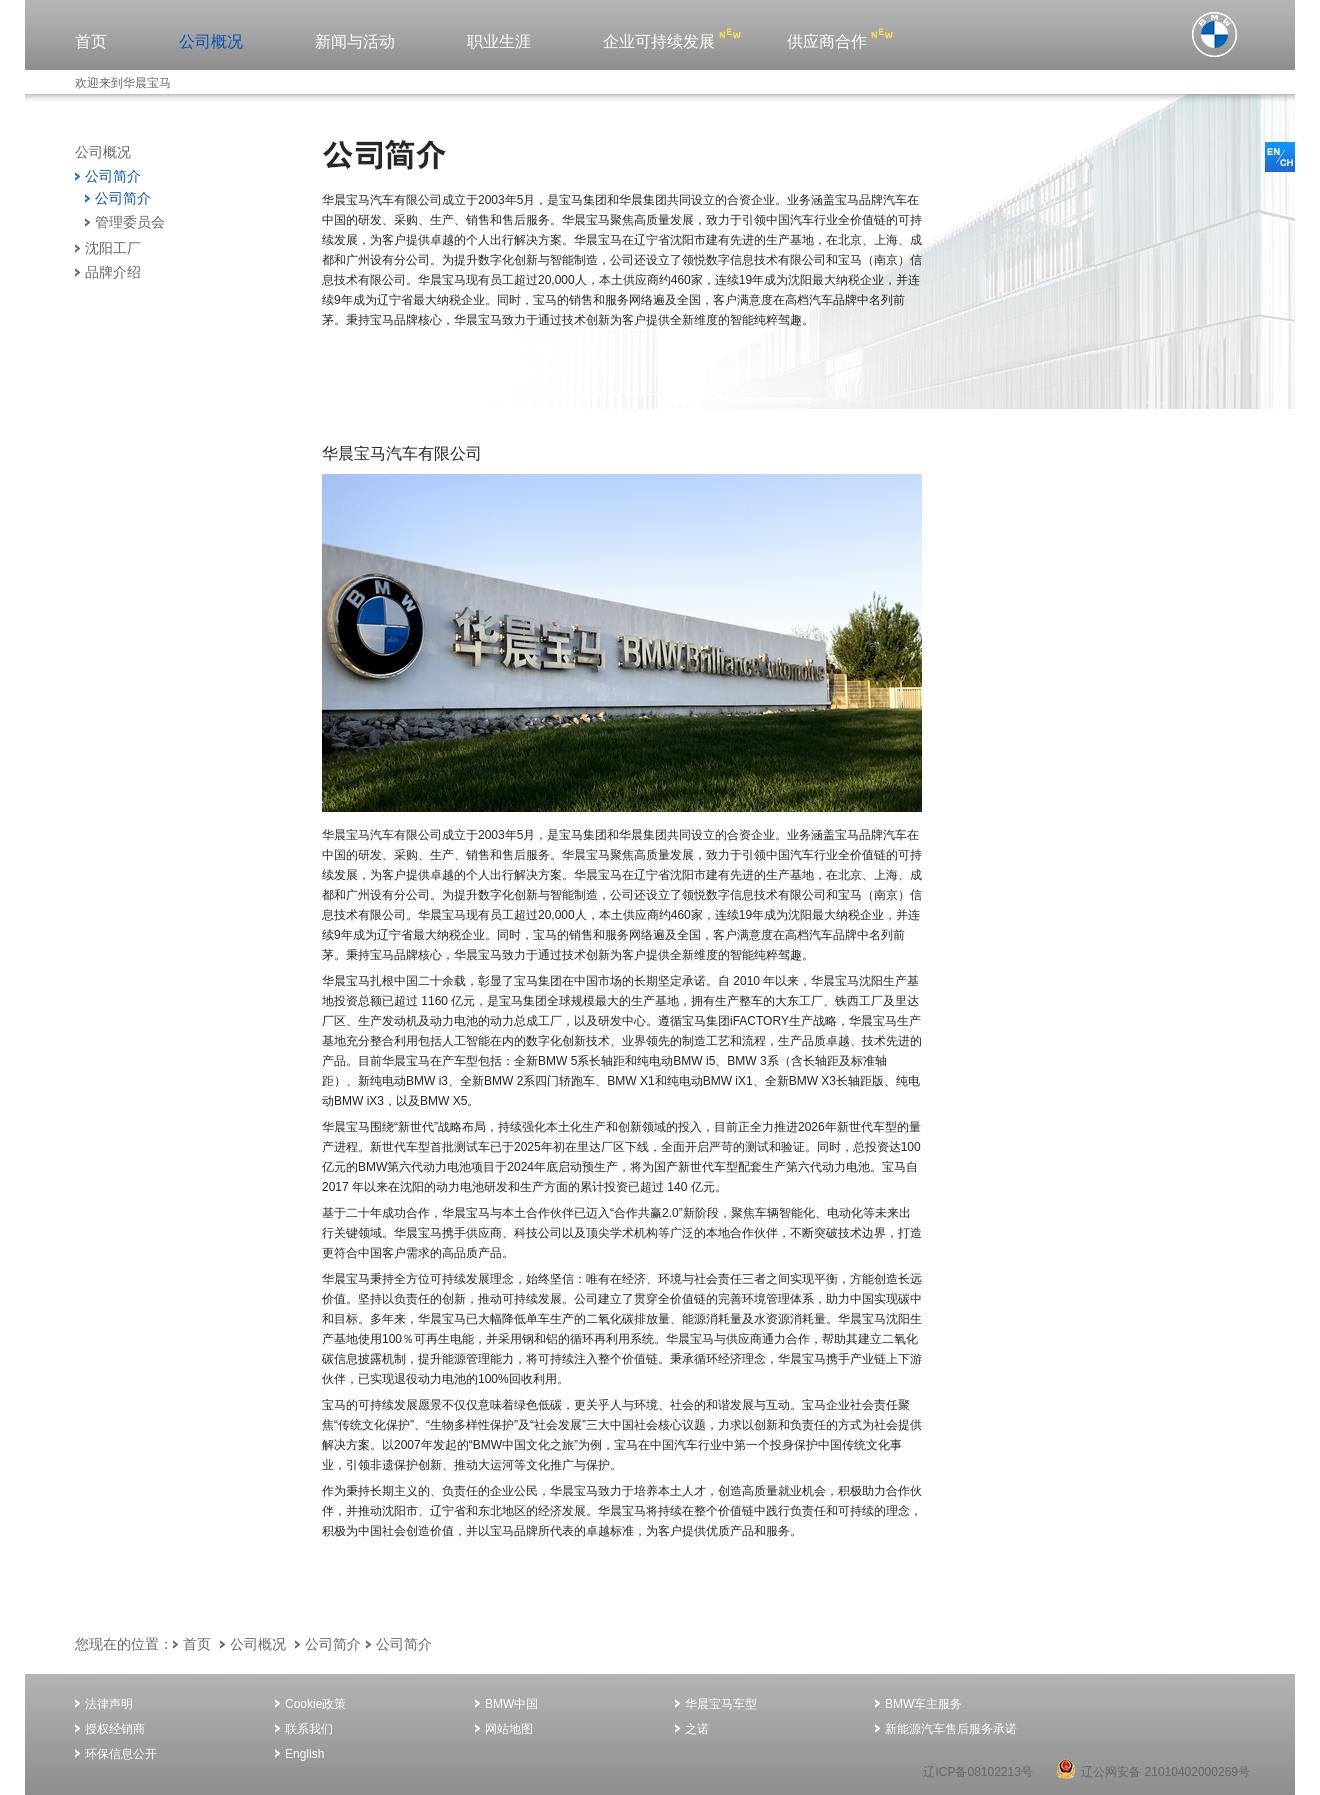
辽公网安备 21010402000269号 (1153, 1772)
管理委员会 (130, 222)
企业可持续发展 (659, 41)
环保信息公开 (121, 1754)
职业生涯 (499, 41)
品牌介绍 (113, 272)
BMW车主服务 (923, 1704)
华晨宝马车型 (721, 1704)
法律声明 (109, 1704)
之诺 (697, 1729)
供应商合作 (827, 41)
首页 (91, 41)
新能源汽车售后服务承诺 (951, 1729)
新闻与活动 (355, 41)
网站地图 (509, 1729)
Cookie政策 (315, 1704)
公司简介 (113, 176)
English (304, 1754)
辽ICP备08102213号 (977, 1772)
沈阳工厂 (113, 248)
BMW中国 (511, 1704)
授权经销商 (115, 1729)
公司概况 (211, 41)
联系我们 (309, 1729)
